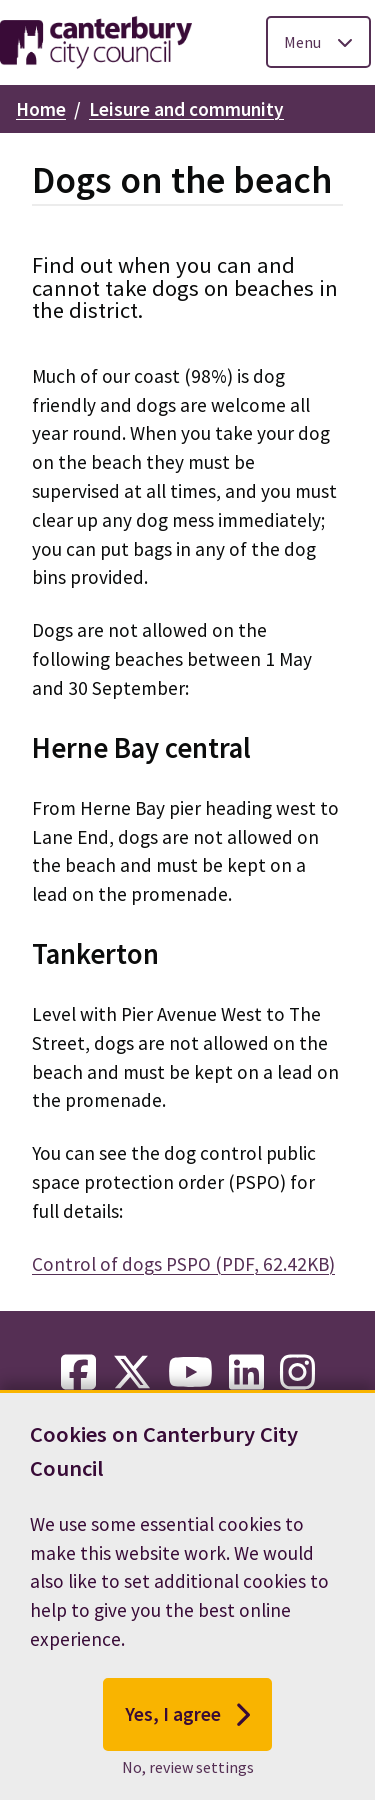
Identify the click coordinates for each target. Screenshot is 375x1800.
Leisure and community (186, 109)
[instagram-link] (297, 1373)
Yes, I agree (187, 1719)
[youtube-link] (190, 1373)
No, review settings (188, 1771)
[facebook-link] (78, 1373)
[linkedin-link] (246, 1373)
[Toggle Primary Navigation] (318, 42)
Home (41, 109)
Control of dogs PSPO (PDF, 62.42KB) (183, 1264)
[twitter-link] (132, 1373)
